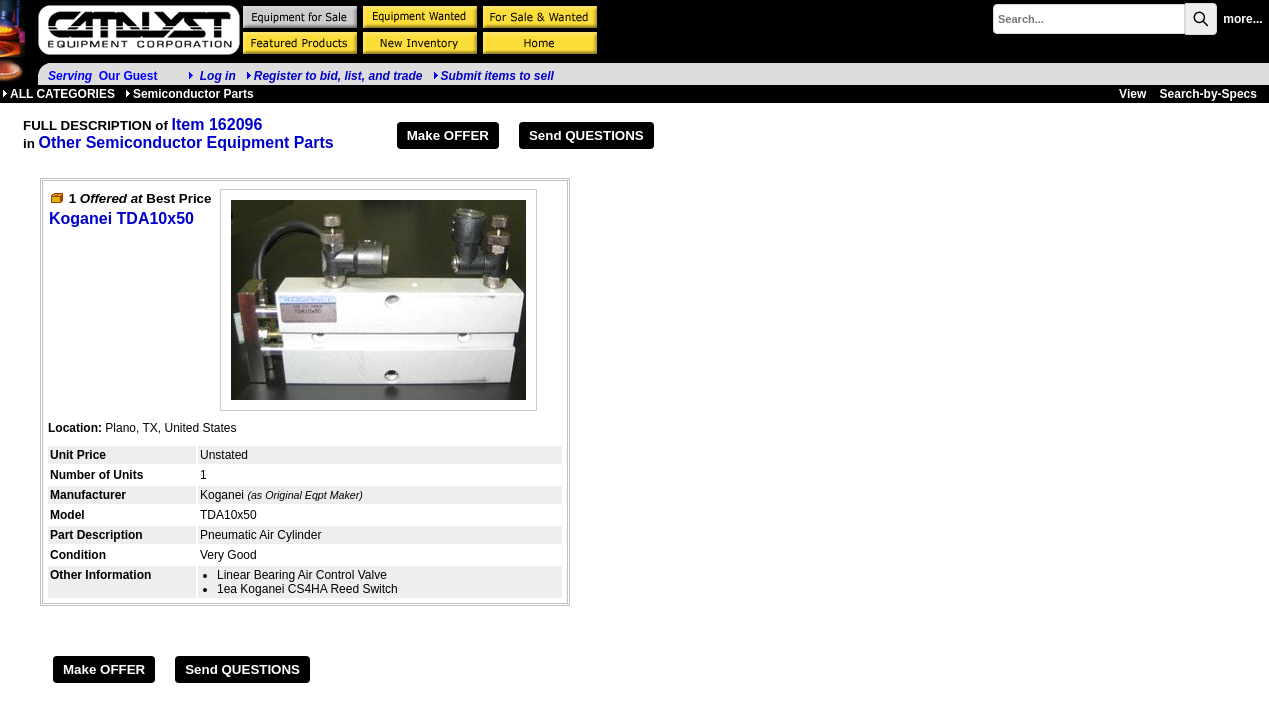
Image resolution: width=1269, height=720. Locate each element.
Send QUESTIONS (586, 135)
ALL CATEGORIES (58, 94)
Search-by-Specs (1208, 94)
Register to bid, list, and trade (338, 76)
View (1132, 94)
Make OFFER (448, 135)
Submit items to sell (493, 76)
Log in (218, 76)
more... (1242, 19)
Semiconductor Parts (189, 94)
